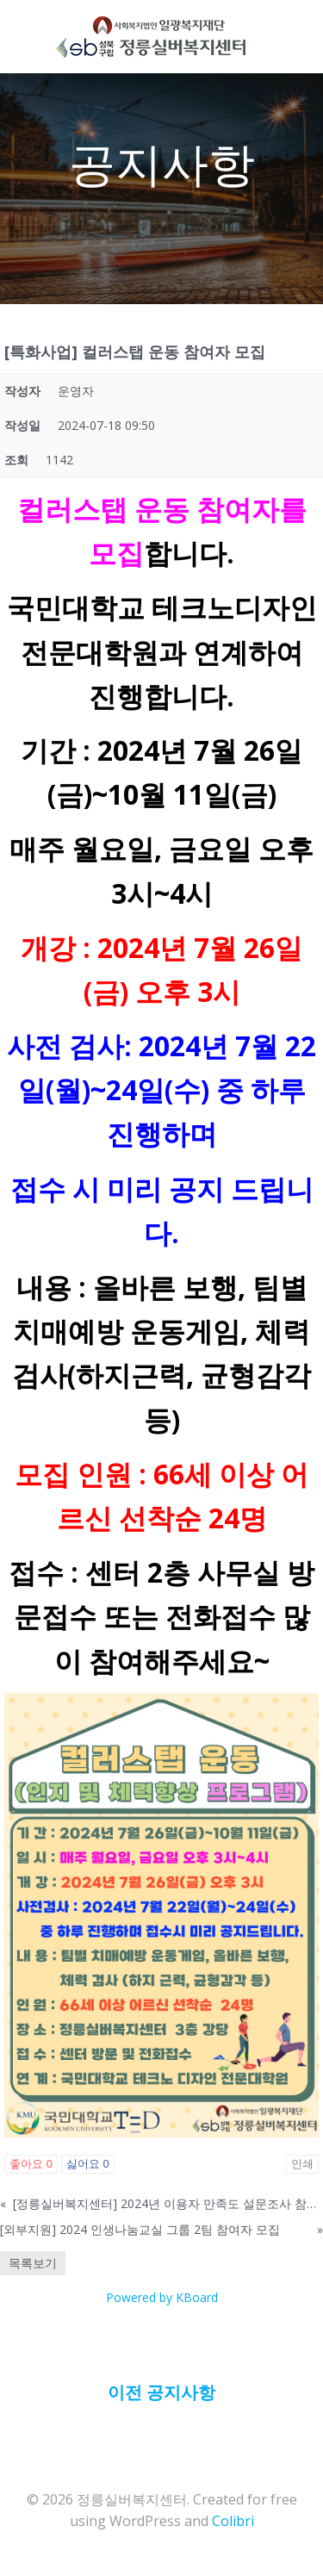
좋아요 (31, 2163)
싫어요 (87, 2163)
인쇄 (302, 2163)
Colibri (233, 2520)
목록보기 (33, 2263)
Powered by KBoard (162, 2297)
